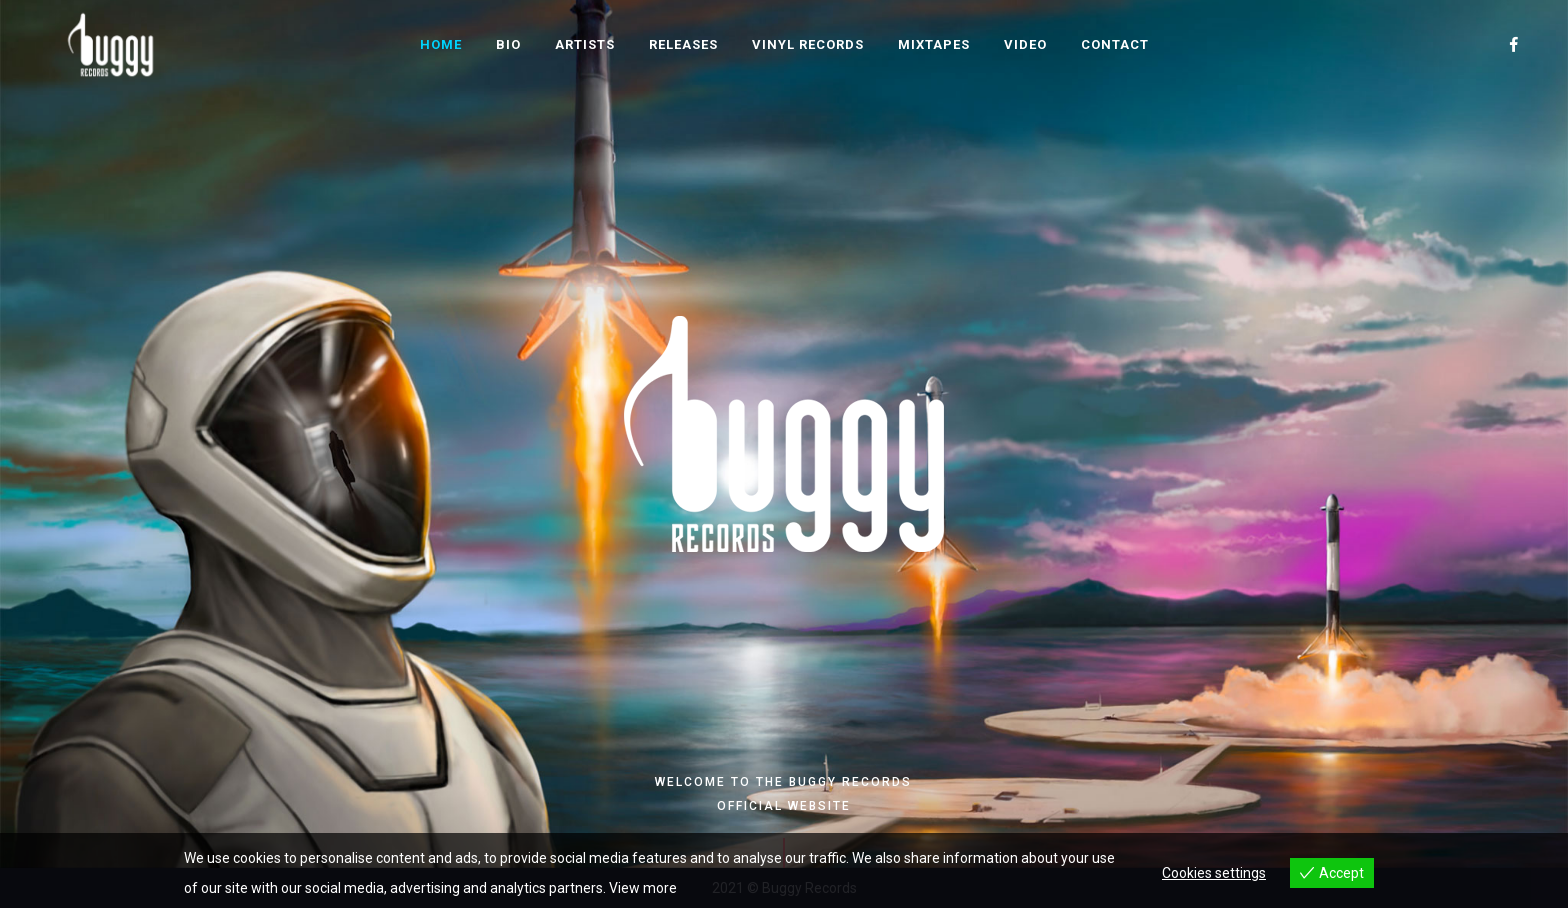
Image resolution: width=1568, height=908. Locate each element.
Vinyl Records (808, 44)
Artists (585, 44)
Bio (508, 44)
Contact (1115, 44)
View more (643, 888)
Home (441, 44)
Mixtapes (934, 44)
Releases (683, 44)
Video (1025, 44)
